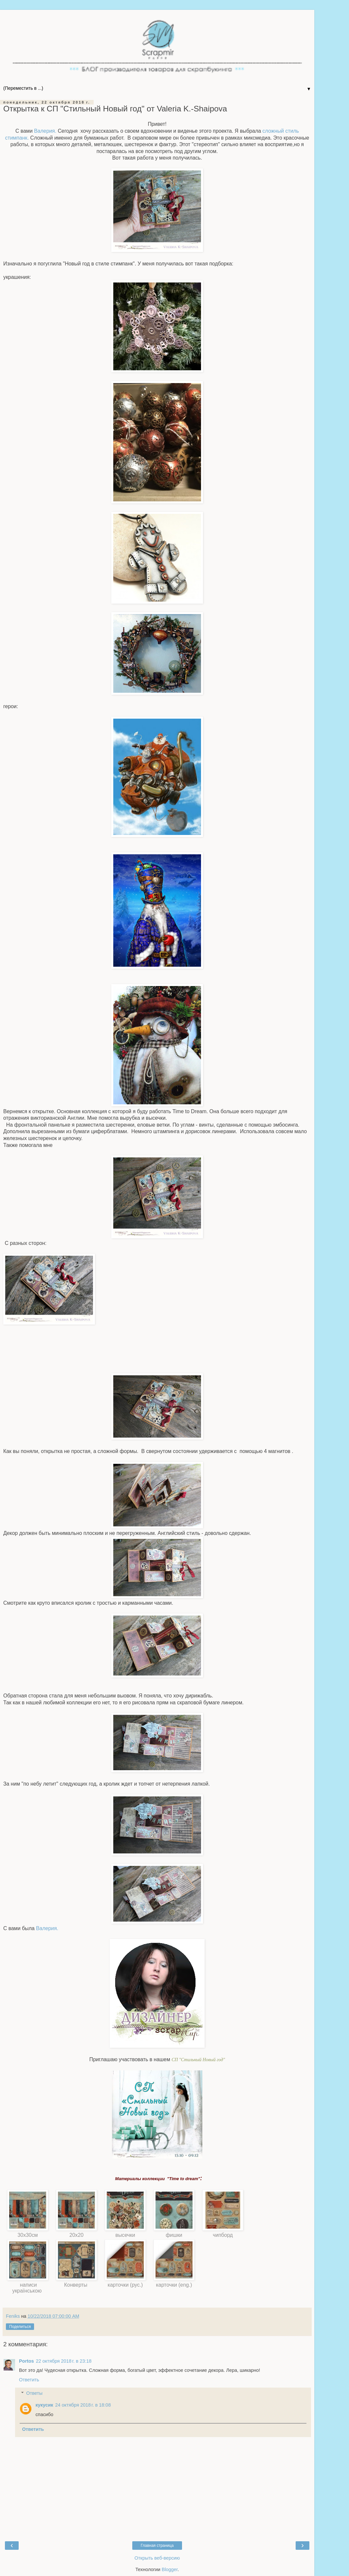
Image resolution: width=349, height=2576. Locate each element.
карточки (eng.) (174, 2285)
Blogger (170, 2569)
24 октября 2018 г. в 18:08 (83, 2405)
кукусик (44, 2405)
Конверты (76, 2285)
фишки (174, 2235)
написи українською (27, 2287)
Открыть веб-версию (157, 2558)
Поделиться (20, 2326)
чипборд (222, 2235)
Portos (26, 2361)
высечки (125, 2235)
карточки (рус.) (125, 2285)
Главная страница (157, 2545)
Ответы (34, 2393)
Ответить (29, 2379)
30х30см (27, 2235)
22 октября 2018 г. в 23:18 (64, 2361)
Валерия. (45, 131)
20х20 (76, 2235)
